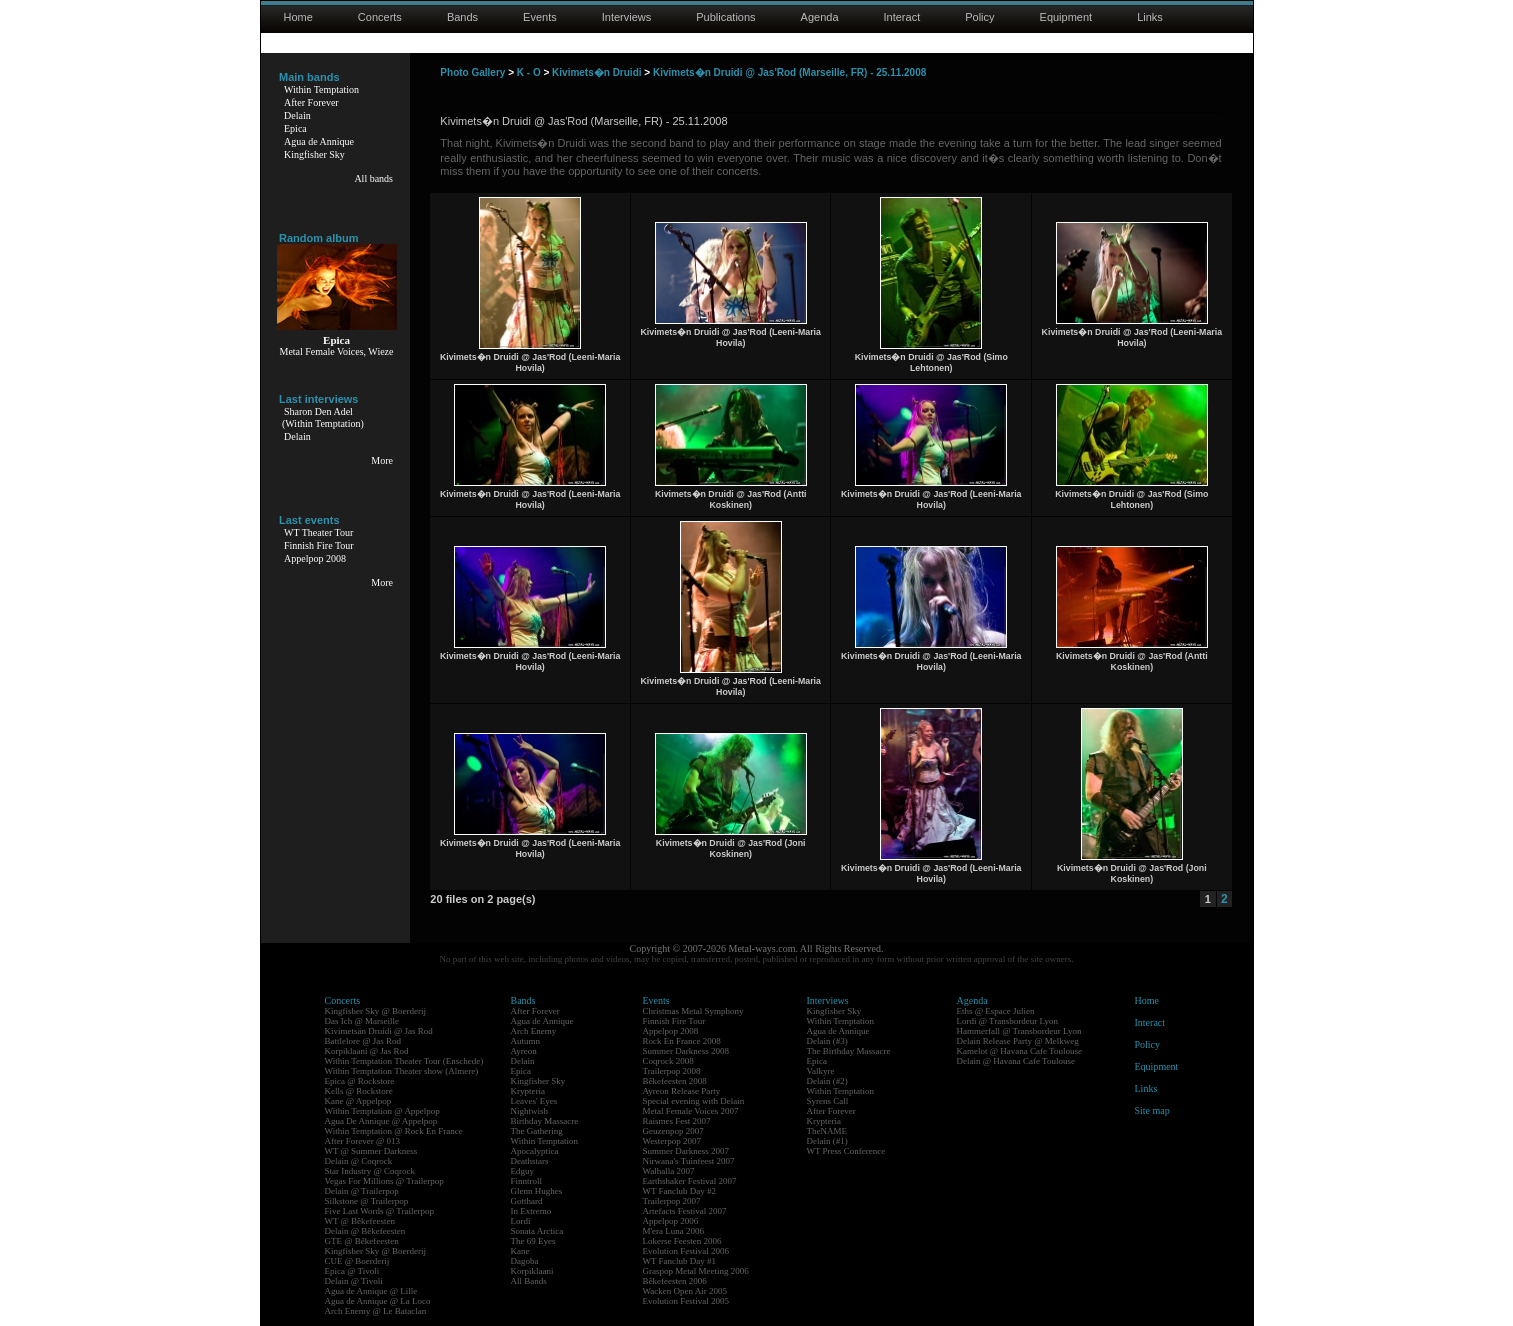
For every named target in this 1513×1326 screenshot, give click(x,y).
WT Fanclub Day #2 (680, 1191)
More (382, 460)
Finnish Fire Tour (319, 545)
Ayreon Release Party (682, 1091)
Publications (725, 17)
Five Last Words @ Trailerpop (379, 1211)
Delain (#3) (827, 1041)
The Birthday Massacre (849, 1051)
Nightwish (530, 1111)
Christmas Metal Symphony (693, 1011)
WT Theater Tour (318, 532)
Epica (295, 128)
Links (1150, 17)
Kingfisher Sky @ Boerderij (376, 1011)
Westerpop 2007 (672, 1141)
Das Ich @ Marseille (362, 1021)
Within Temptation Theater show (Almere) (402, 1071)
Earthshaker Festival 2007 (690, 1181)
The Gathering (537, 1131)
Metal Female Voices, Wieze (336, 351)
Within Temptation (321, 89)
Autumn (526, 1041)
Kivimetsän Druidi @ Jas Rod (379, 1031)
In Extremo (531, 1211)
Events (540, 17)
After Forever (311, 102)
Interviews (627, 17)
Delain (297, 115)
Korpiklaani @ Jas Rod (367, 1051)
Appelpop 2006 (671, 1221)
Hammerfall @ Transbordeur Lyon (1019, 1031)
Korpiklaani (532, 1271)
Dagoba (525, 1261)
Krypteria (528, 1091)
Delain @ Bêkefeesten (365, 1231)
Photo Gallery (472, 72)
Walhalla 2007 (669, 1171)
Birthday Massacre (545, 1121)
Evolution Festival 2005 (686, 1301)
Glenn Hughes (537, 1191)
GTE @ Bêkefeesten (362, 1241)
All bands (373, 178)
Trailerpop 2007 (672, 1201)
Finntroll (527, 1181)
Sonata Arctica (537, 1231)
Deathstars (530, 1161)
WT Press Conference (846, 1151)
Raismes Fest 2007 (677, 1121)
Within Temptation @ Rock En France (394, 1131)
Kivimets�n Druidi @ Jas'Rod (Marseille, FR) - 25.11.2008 (789, 72)
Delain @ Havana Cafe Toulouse (1016, 1061)
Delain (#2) (827, 1081)
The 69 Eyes (533, 1241)
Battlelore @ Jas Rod (363, 1041)
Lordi (521, 1221)
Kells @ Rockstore (359, 1091)
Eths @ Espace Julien (996, 1011)
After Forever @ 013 (363, 1141)
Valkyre (821, 1071)
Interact (902, 17)
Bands (462, 17)
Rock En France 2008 (682, 1041)
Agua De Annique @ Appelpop (381, 1121)
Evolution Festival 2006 (686, 1251)
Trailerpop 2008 (672, 1071)
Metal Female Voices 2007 (691, 1111)
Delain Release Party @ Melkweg (1018, 1041)
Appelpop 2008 (315, 558)
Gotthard (527, 1201)
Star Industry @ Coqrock (370, 1171)
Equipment (1066, 17)
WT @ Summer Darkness (371, 1151)
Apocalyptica (535, 1151)
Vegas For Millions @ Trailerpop (384, 1181)
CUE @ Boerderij (357, 1261)
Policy (979, 17)
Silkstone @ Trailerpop (367, 1201)
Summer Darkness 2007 (686, 1151)
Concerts (380, 17)
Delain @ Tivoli (354, 1281)
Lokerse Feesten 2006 (682, 1241)
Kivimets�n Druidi (596, 72)
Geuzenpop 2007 (673, 1131)
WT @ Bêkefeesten (360, 1221)
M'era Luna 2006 (674, 1231)
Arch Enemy (534, 1031)
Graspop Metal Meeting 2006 (696, 1271)
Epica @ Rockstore (360, 1081)
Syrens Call (828, 1101)
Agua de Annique (319, 141)
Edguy (523, 1171)
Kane (520, 1251)
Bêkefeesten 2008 (675, 1081)
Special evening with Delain (694, 1101)
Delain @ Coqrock (359, 1161)
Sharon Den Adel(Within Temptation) (323, 417)
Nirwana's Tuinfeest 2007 (689, 1161)
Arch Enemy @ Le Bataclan (376, 1311)
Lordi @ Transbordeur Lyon (1008, 1021)
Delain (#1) (827, 1141)
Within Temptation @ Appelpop (382, 1111)
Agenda (820, 17)
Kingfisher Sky (314, 154)
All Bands (529, 1281)
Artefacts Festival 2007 (685, 1211)
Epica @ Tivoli (352, 1271)
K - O (529, 72)
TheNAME (827, 1131)
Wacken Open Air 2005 (685, 1291)
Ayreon (524, 1051)
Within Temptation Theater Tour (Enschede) (404, 1061)
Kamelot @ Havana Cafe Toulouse (1019, 1051)
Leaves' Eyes (534, 1101)
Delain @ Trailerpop (362, 1191)
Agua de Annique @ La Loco (378, 1301)
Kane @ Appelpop (358, 1101)
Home (298, 17)
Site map (1152, 1110)
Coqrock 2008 (668, 1061)
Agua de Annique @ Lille (371, 1291)
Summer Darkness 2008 (686, 1051)
